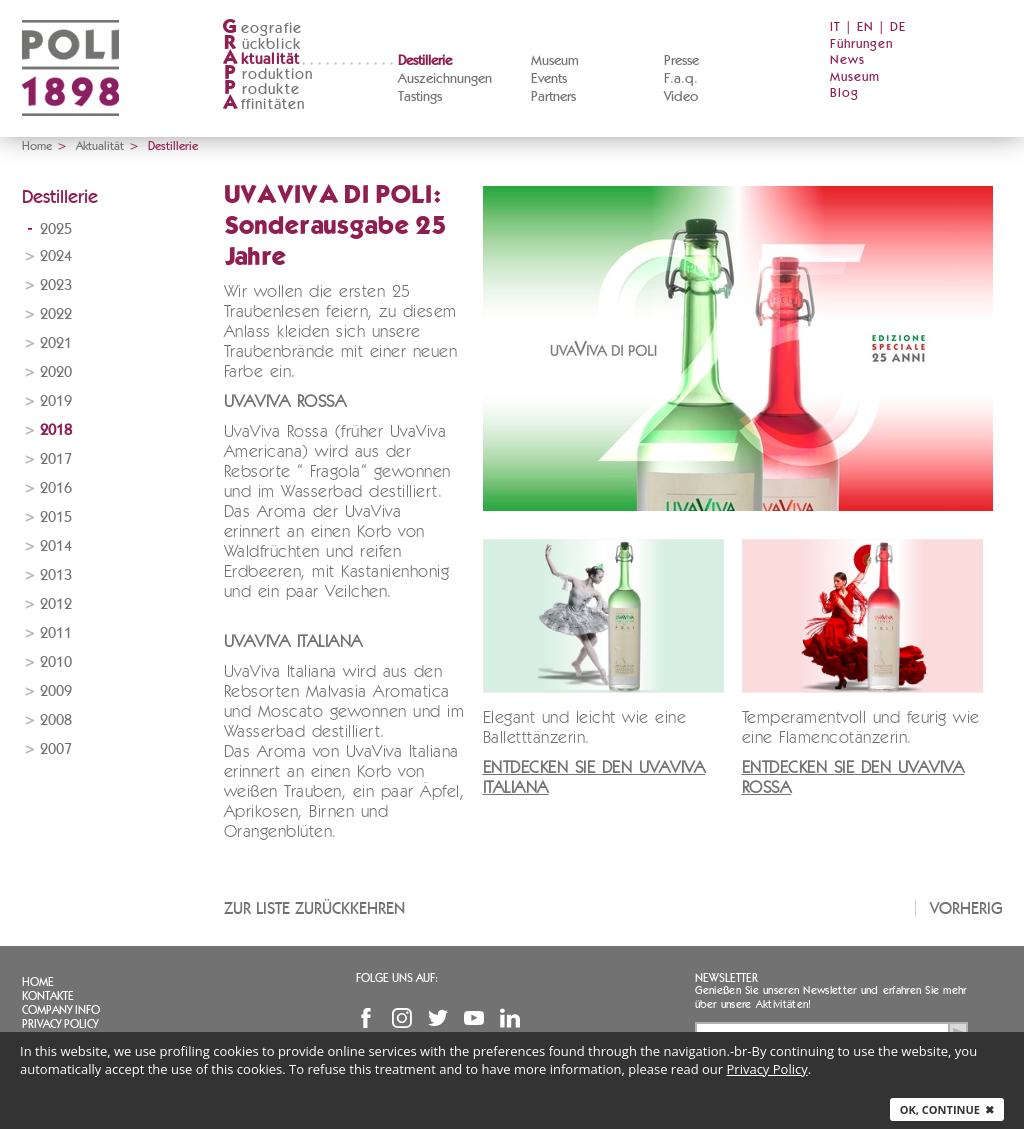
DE (898, 27)
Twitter (438, 1018)
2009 (56, 691)
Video (681, 97)
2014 (56, 546)
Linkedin (510, 1018)
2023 (56, 285)
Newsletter (726, 978)
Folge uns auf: (397, 978)
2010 (56, 662)
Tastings (420, 97)
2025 (56, 229)
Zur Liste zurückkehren (314, 908)
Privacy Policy (60, 1024)
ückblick (262, 44)
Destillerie (425, 61)
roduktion (268, 74)
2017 (56, 459)
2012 (56, 604)
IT (835, 27)
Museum (555, 61)
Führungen (861, 44)
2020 (56, 372)
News (847, 60)
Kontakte (48, 996)
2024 (56, 256)
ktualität (261, 59)
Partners (553, 97)
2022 (56, 314)
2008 (56, 720)
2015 (56, 517)
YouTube (474, 1018)
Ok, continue (947, 1109)
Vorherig (966, 908)
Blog (844, 93)
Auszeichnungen (445, 79)
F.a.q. (681, 79)
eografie (262, 28)
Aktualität (100, 146)
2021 (56, 343)
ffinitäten (264, 104)
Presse (681, 61)
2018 (56, 430)
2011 (56, 633)
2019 (56, 401)
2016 (56, 488)
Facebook (366, 1018)
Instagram (402, 1018)
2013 (56, 575)
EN (865, 27)
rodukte (261, 89)
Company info (61, 1010)
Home (37, 146)
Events (549, 79)
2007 (56, 749)
